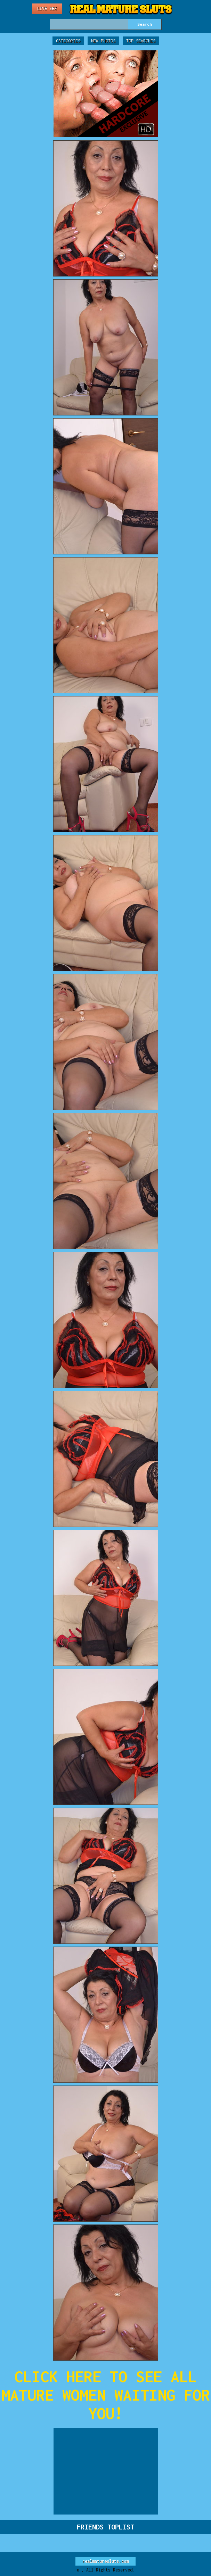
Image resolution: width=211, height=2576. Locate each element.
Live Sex (47, 8)
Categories (68, 40)
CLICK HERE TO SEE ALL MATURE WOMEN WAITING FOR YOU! (105, 2394)
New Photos (103, 40)
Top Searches (140, 40)
